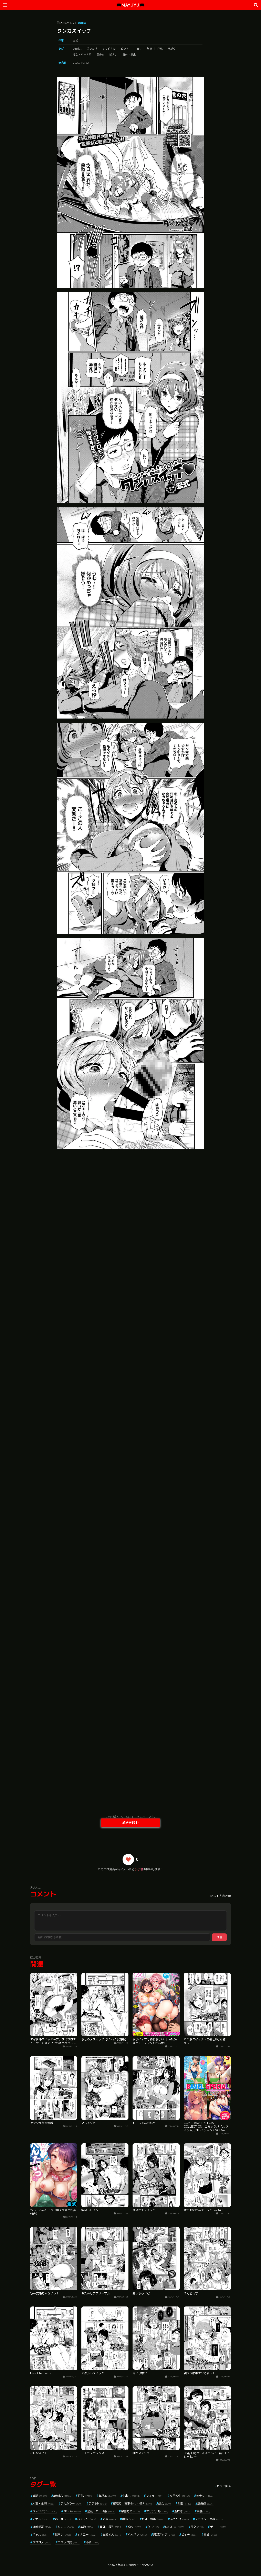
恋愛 (109, 2519)
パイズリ (86, 2519)
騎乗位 (205, 2503)
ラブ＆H (98, 2503)
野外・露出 (129, 54)
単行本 (107, 2496)
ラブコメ (41, 2542)
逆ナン (113, 54)
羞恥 (86, 2527)
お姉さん (112, 2534)
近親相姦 (41, 2527)
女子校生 (180, 2496)
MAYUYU (130, 5)
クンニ (66, 2527)
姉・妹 (63, 2519)
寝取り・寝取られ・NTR (132, 2503)
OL (153, 2527)
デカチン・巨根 (209, 2519)
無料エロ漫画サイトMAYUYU (135, 2565)
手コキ (218, 2527)
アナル (40, 2519)
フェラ (154, 2496)
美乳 (203, 2511)
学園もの (130, 2511)
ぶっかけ (92, 48)
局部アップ (164, 2534)
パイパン (137, 2534)
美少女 (100, 54)
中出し (138, 48)
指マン (63, 2534)
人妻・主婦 (43, 2503)
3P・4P (72, 2511)
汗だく (172, 48)
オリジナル (109, 48)
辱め (128, 2519)
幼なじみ (174, 2527)
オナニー (86, 2534)
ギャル (40, 2534)
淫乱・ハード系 (82, 54)
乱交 (197, 2527)
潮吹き (182, 2511)
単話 (149, 48)
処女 (164, 2503)
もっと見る (224, 2486)
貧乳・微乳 (111, 2527)
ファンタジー (44, 2511)
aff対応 (77, 48)
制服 (184, 2503)
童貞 (210, 2534)
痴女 (134, 2527)
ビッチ (125, 48)
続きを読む (130, 1823)
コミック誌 (69, 2542)
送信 (219, 1937)
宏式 (75, 40)
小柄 (92, 2542)
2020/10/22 (81, 63)
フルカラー (71, 2503)
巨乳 (160, 48)
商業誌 (82, 23)
